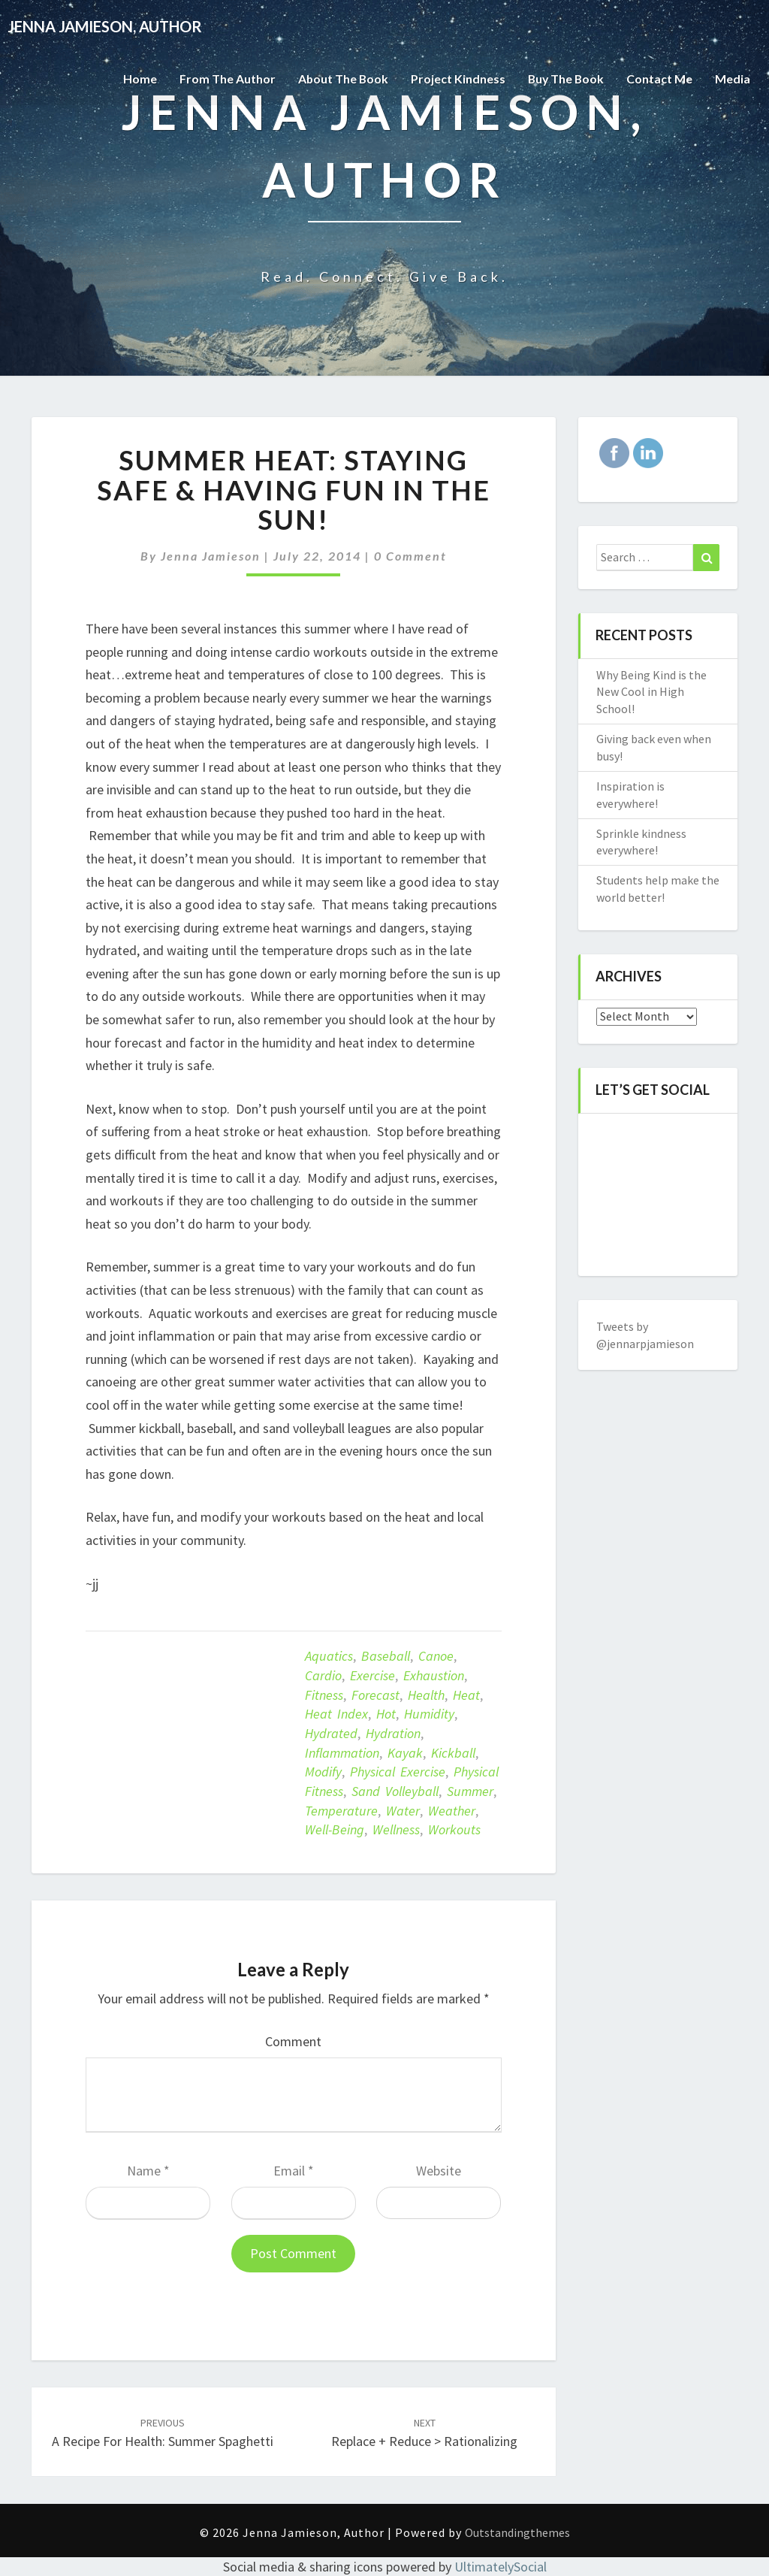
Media (732, 78)
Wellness (396, 1829)
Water (403, 1810)
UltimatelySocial (500, 2566)
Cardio (323, 1675)
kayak (405, 1752)
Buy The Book (565, 78)
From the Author (224, 78)
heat (466, 1695)
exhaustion (433, 1675)
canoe (436, 1655)
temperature (341, 1810)
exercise (372, 1675)
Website (438, 2170)
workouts (454, 1829)
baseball (385, 1655)
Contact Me (659, 78)
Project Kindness (456, 78)
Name (148, 2170)
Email (293, 2170)
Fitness (324, 1695)
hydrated (331, 1733)
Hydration (393, 1733)
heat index (336, 1713)
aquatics (329, 1655)
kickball (453, 1752)
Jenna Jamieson (211, 556)
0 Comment (410, 556)
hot (386, 1713)
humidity (429, 1713)
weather (451, 1810)
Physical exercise (397, 1771)
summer (470, 1791)
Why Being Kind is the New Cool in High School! (651, 692)
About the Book (340, 78)
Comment (293, 2041)
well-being (334, 1829)
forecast (375, 1695)
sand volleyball (395, 1791)
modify (323, 1771)
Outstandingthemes (517, 2532)
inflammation (342, 1752)
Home (136, 78)
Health (426, 1695)
